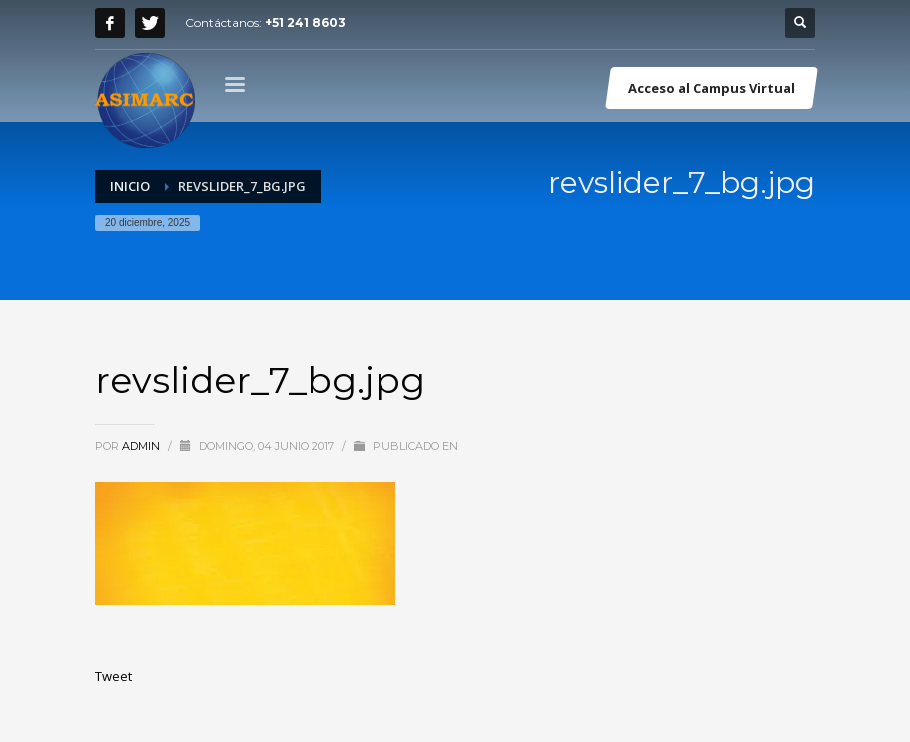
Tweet (113, 676)
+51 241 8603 (305, 22)
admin (142, 446)
